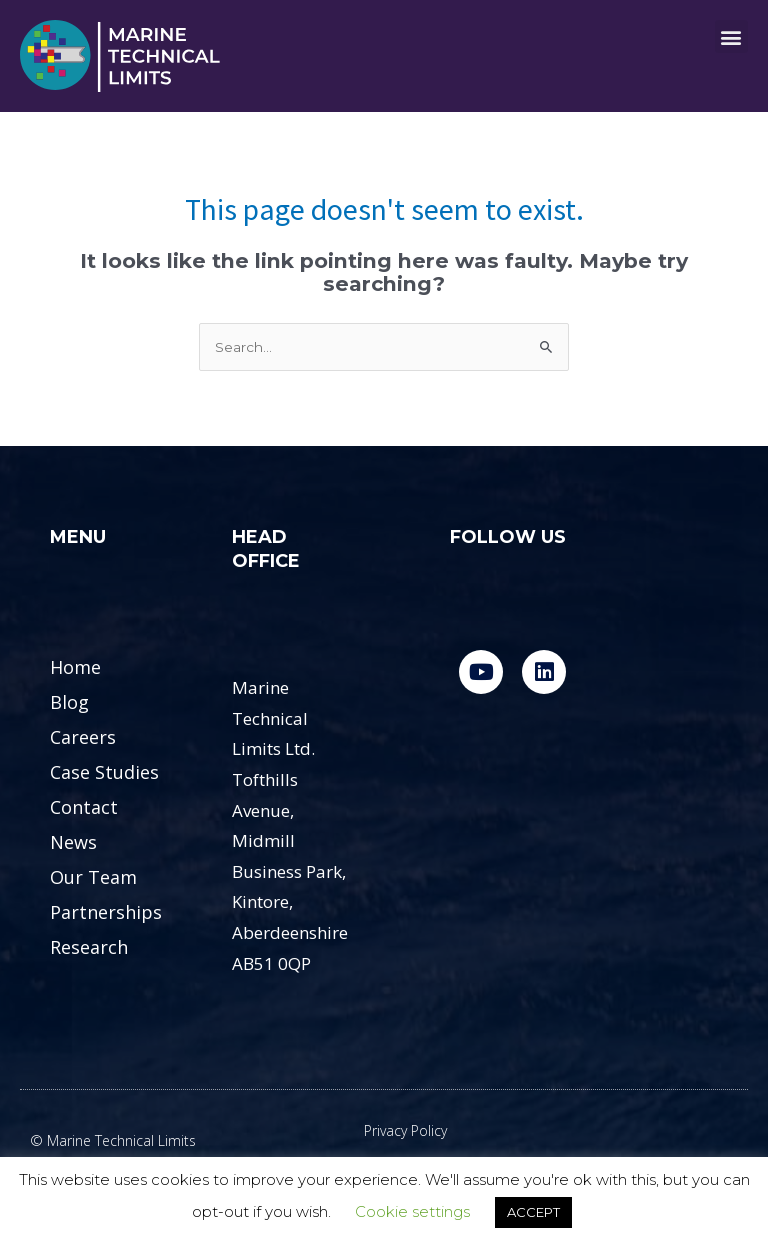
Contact (84, 807)
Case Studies (104, 772)
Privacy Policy (405, 1130)
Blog (69, 702)
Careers (83, 737)
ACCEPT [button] (533, 1212)
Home (75, 667)
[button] (731, 36)
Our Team (93, 877)
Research (89, 947)
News (73, 842)
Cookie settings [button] (412, 1211)
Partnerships (106, 912)
